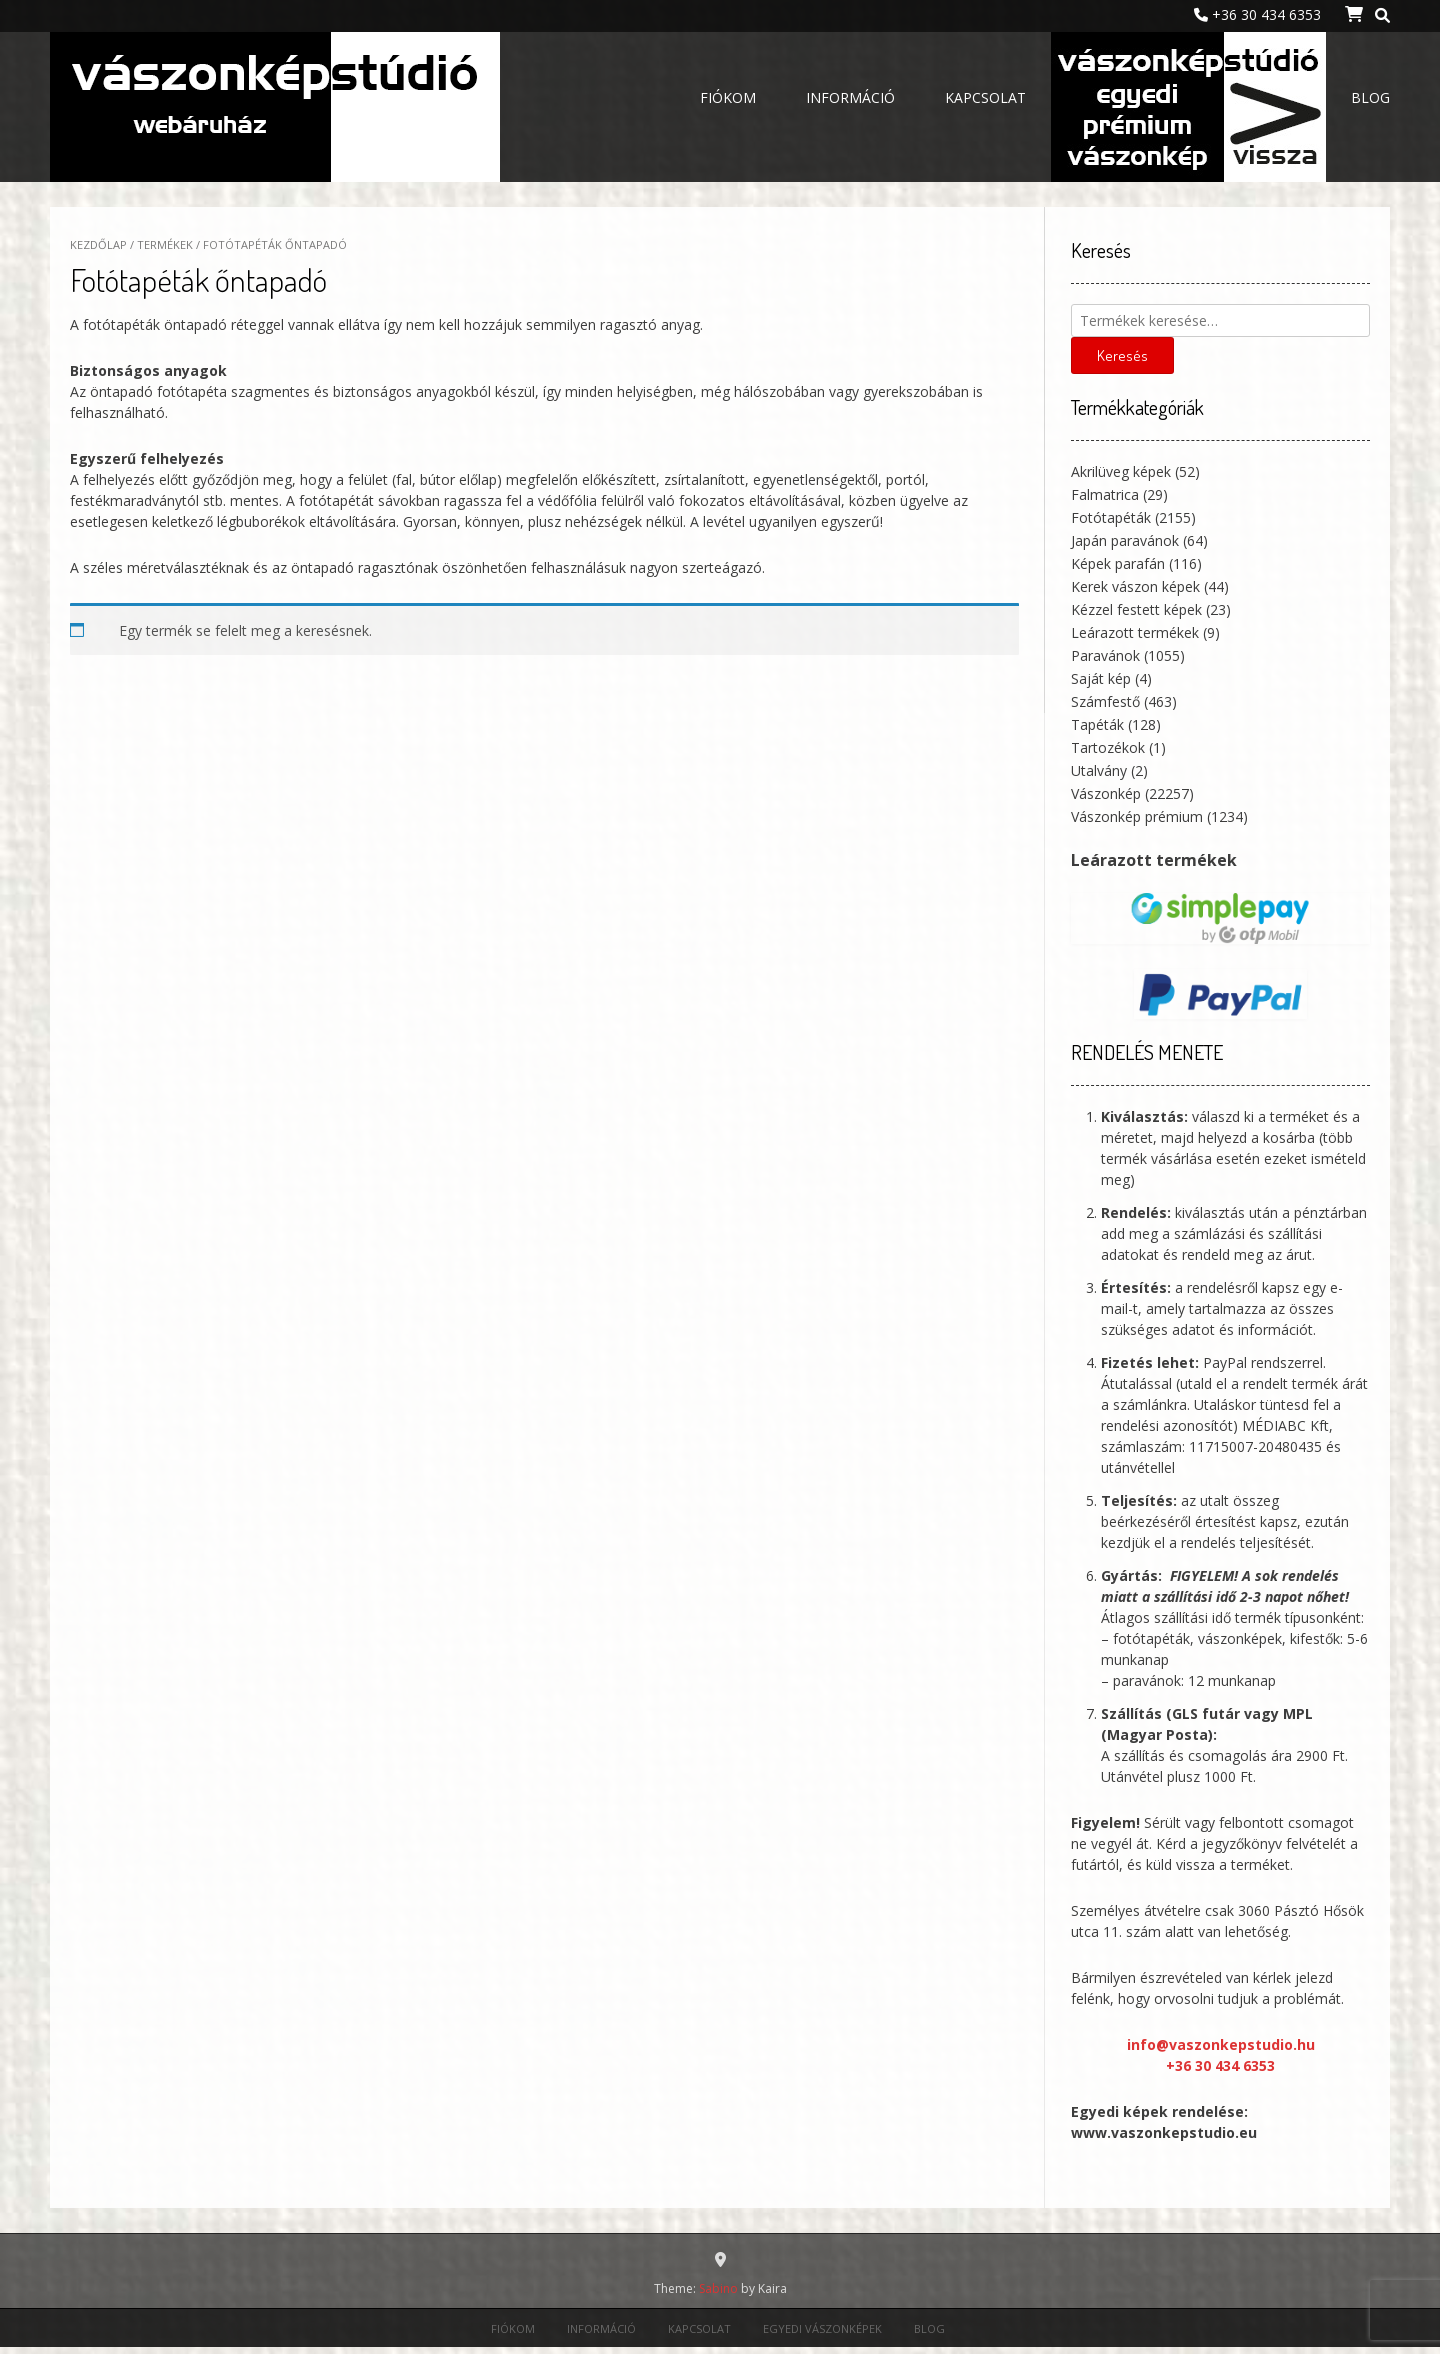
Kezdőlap (98, 244)
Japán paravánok (1125, 540)
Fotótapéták (1111, 517)
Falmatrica (1105, 494)
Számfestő (1105, 701)
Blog (1370, 97)
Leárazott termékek (1135, 632)
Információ (850, 97)
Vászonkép (1106, 793)
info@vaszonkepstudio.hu (1221, 2044)
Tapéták (1097, 724)
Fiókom (728, 97)
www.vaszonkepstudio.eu (1164, 2132)
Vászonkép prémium (1137, 816)
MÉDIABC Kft (1285, 1425)
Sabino (718, 2288)
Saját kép (1101, 678)
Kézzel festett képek (1136, 609)
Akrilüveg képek (1121, 471)
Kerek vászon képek (1135, 586)
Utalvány (1099, 770)
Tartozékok (1108, 747)
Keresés (1122, 355)
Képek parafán (1118, 563)
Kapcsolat (985, 97)
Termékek (165, 244)
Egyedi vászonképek (1188, 100)
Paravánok (1105, 655)
